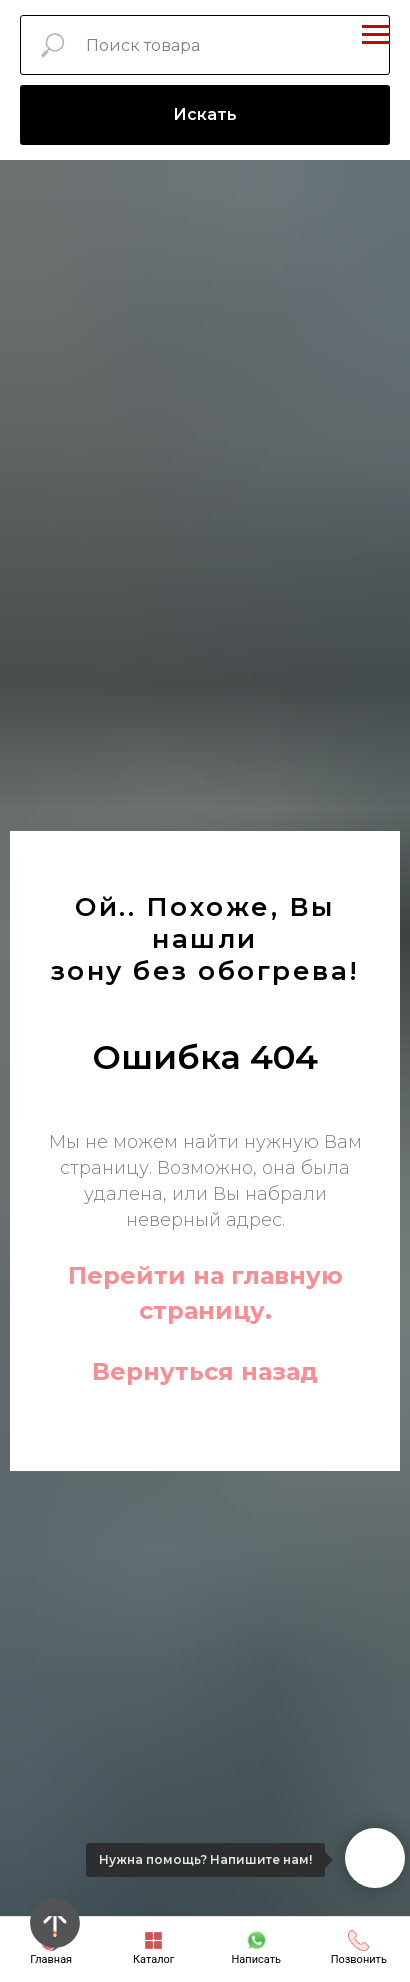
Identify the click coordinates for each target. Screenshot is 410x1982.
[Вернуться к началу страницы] (55, 1923)
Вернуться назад (205, 1371)
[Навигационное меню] (376, 35)
